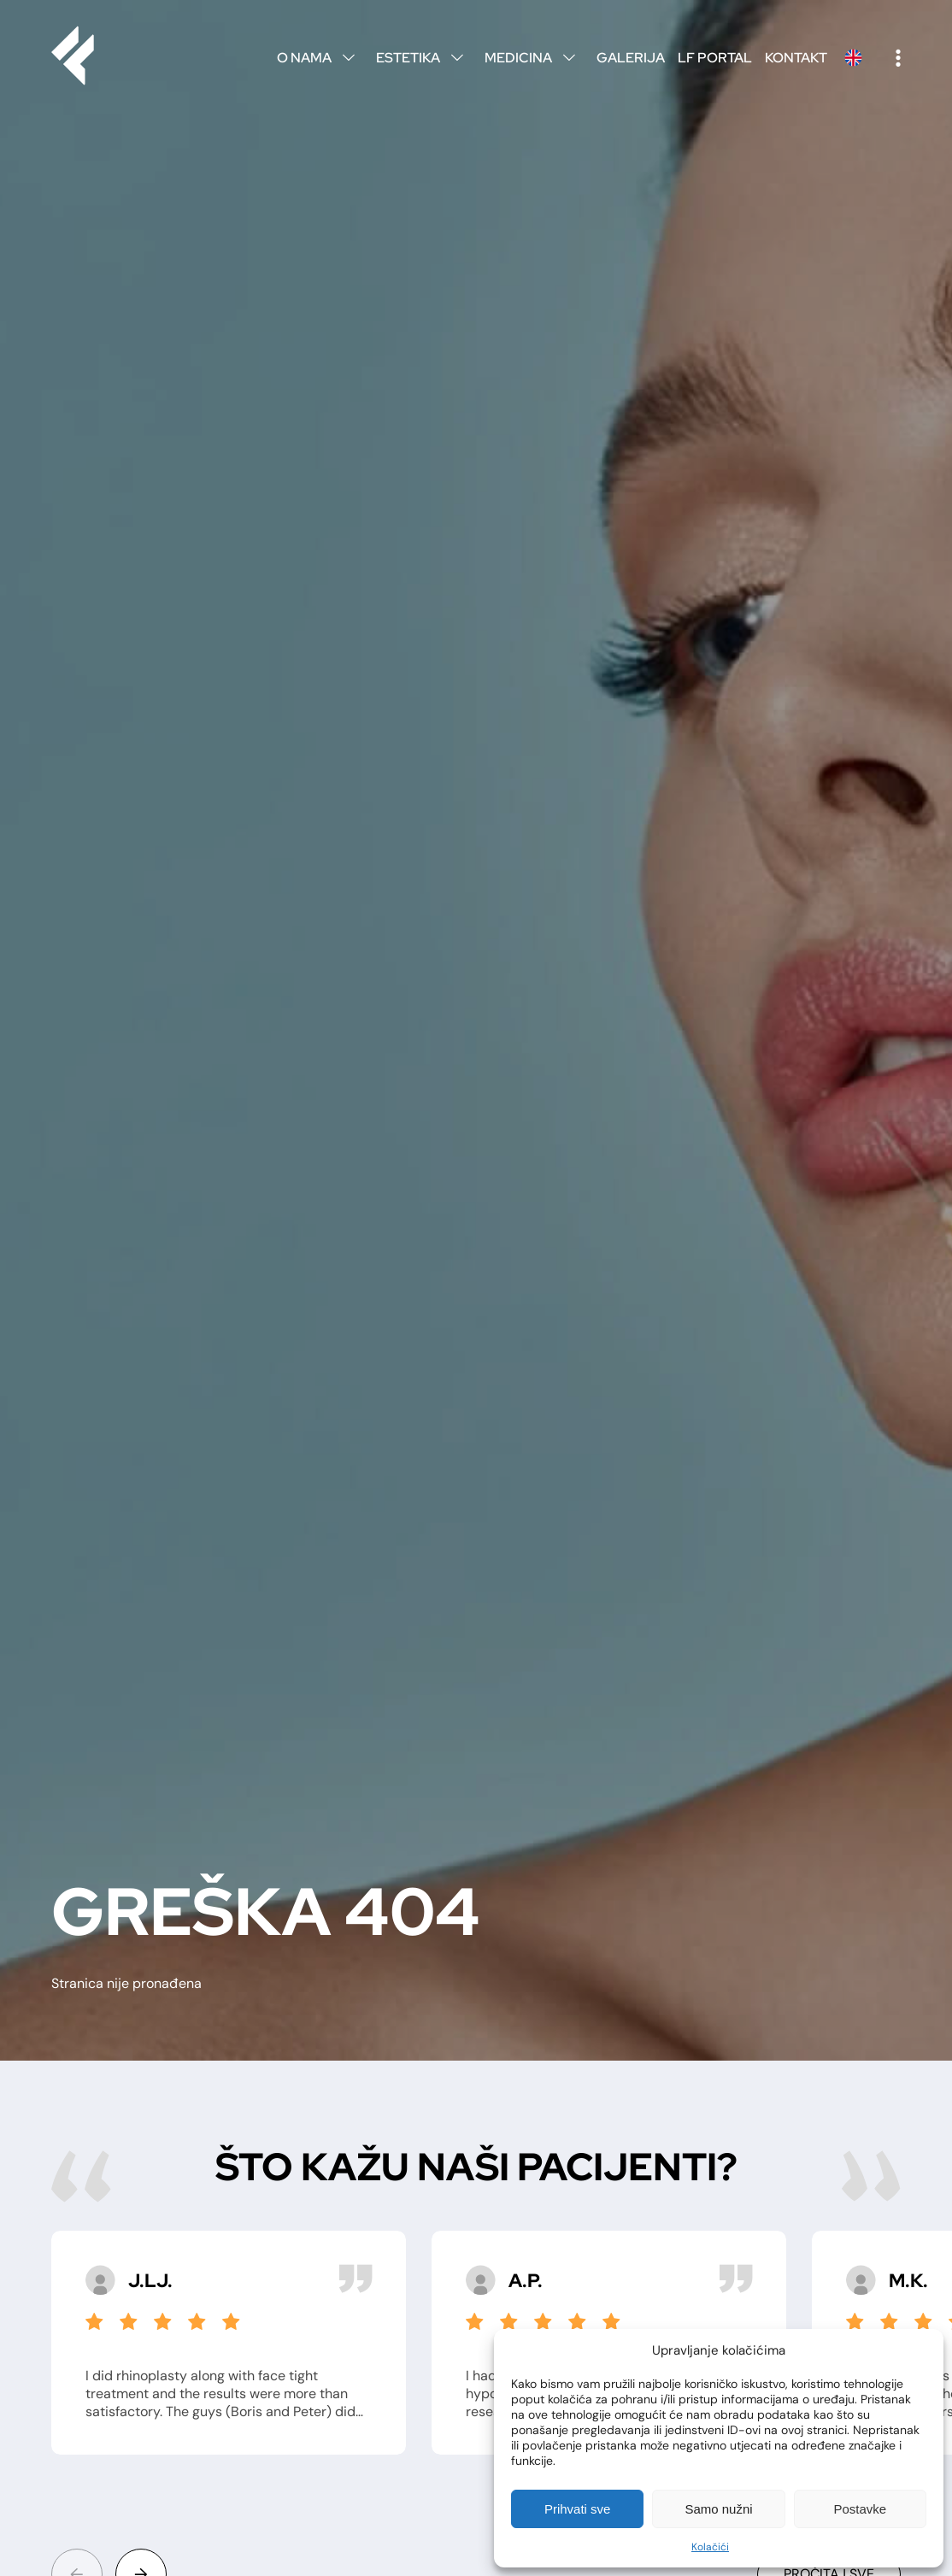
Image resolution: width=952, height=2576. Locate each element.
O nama (320, 58)
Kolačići (710, 2547)
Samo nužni (718, 2509)
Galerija (630, 58)
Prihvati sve (577, 2509)
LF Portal (715, 58)
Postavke (859, 2509)
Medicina (534, 58)
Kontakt (796, 58)
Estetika (424, 58)
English (853, 58)
